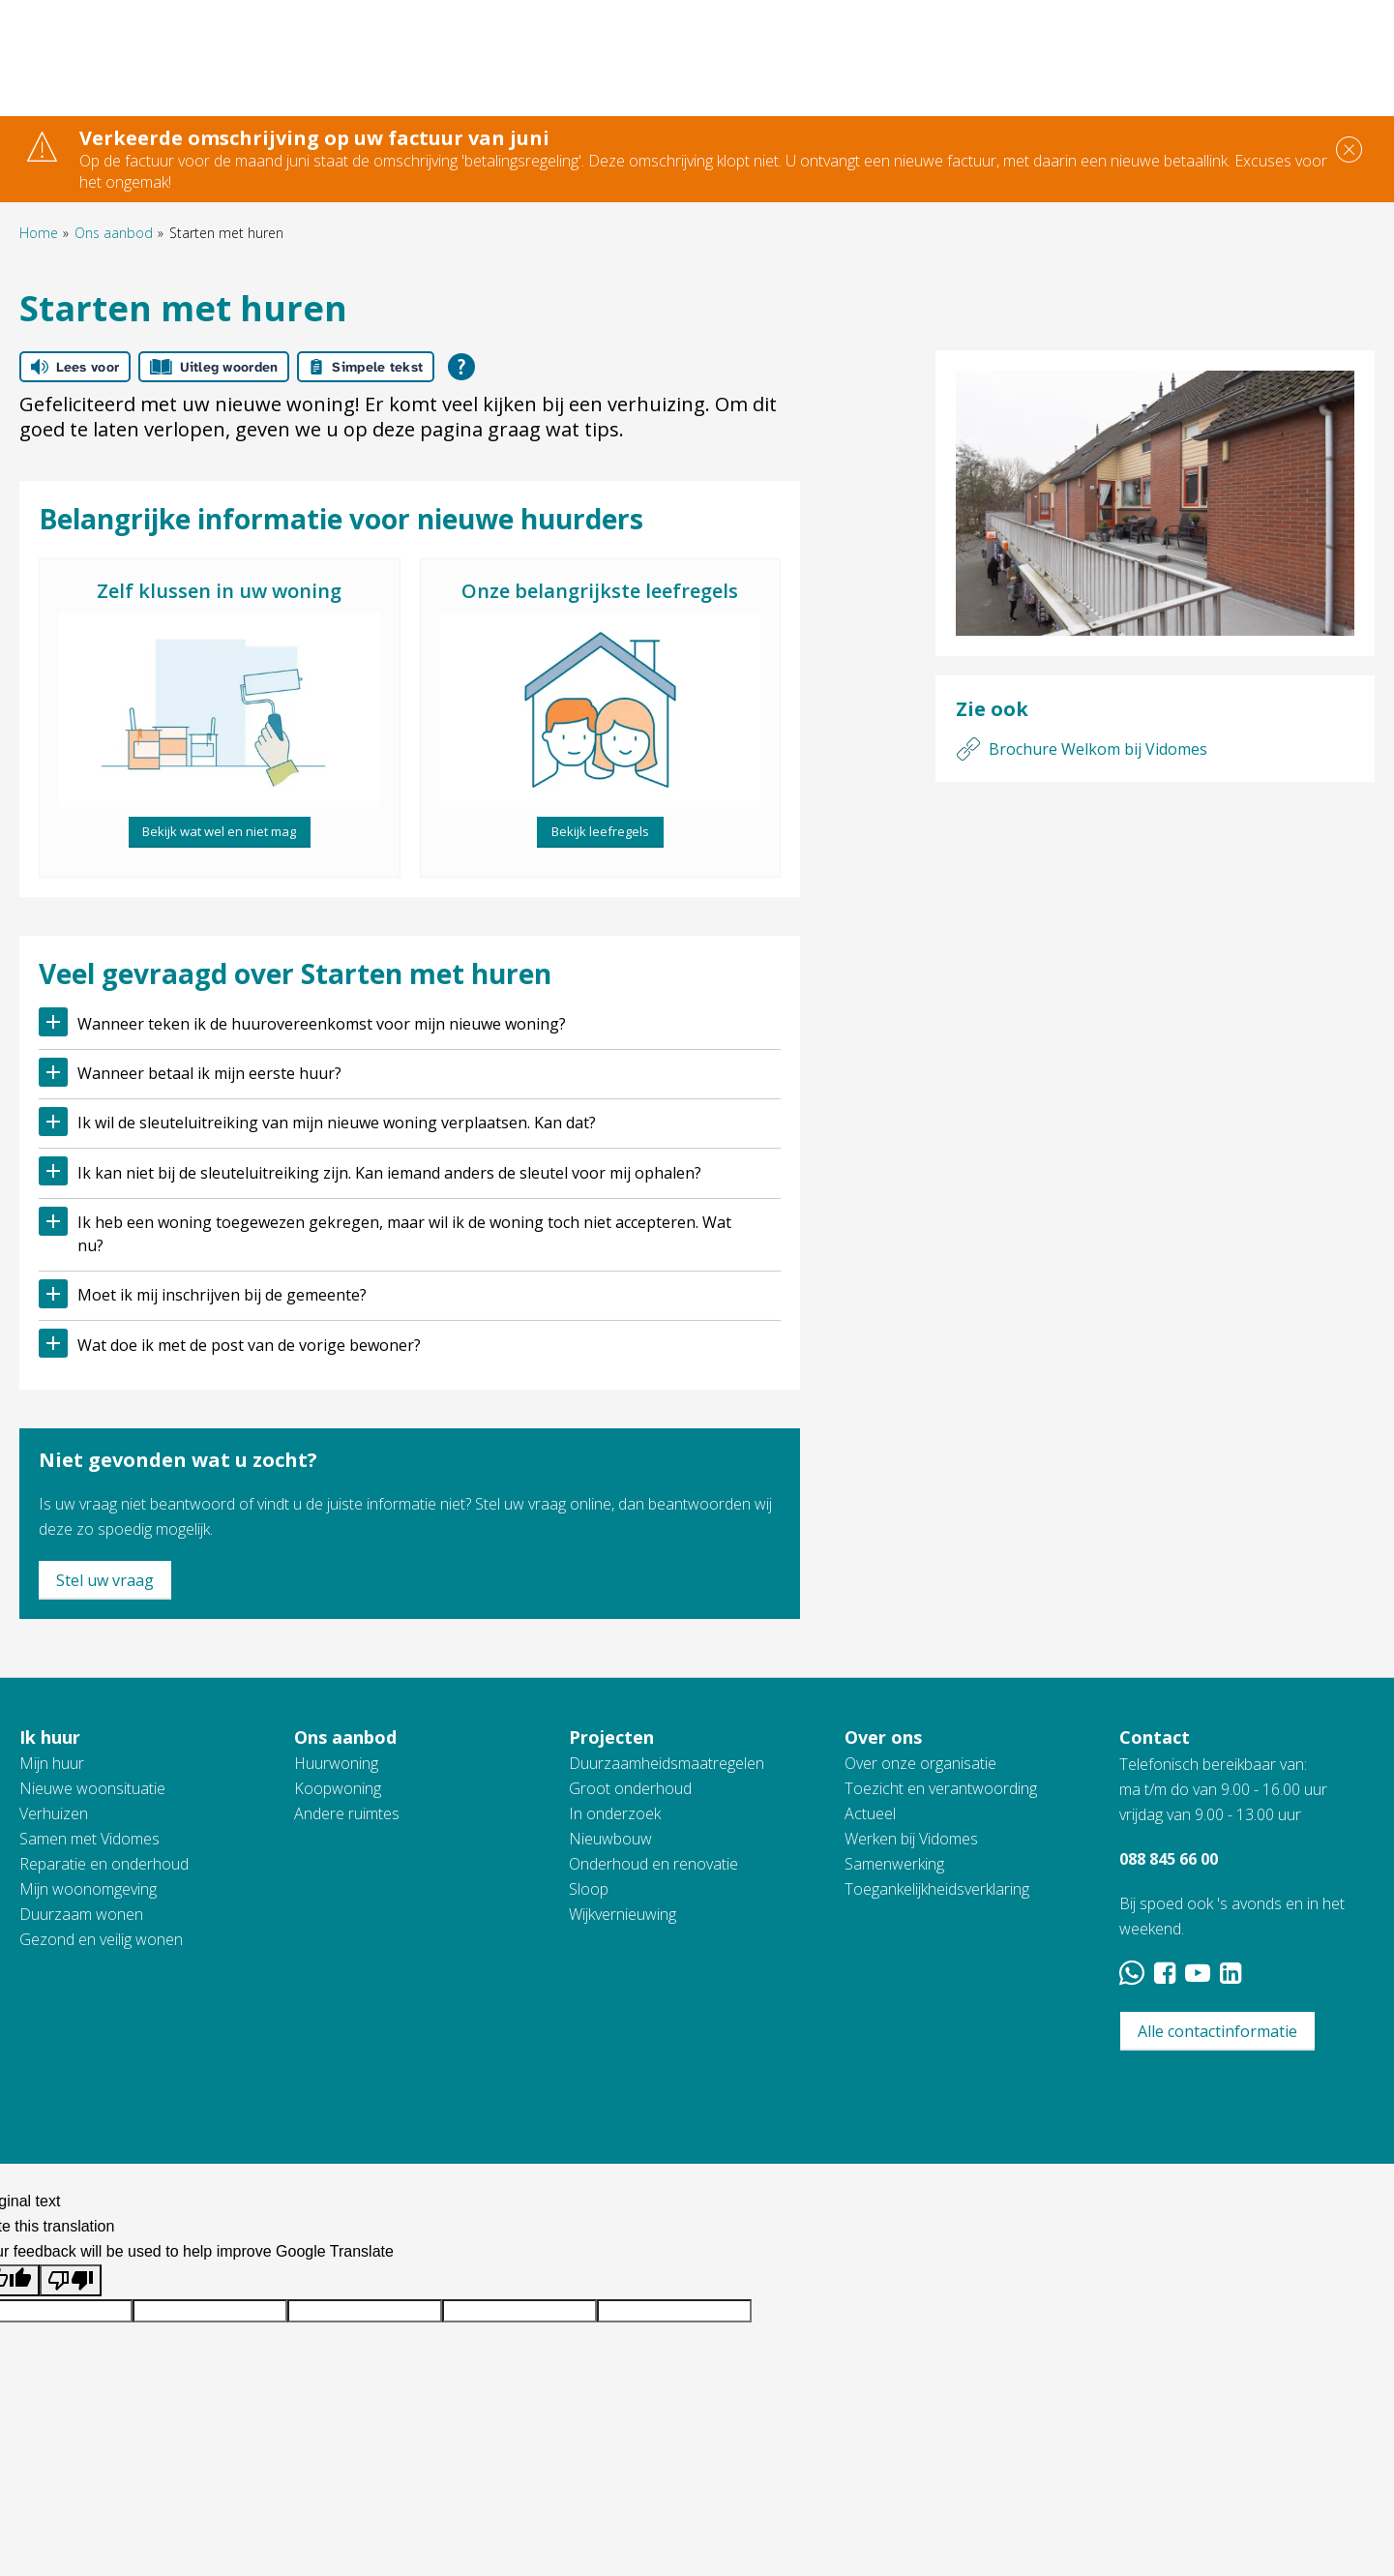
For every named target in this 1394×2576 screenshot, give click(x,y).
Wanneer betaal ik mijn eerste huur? (209, 1073)
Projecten (611, 1737)
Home (38, 233)
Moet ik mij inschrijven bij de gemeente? (222, 1294)
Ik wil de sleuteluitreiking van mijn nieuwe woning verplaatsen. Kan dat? (336, 1122)
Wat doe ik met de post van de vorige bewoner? (249, 1345)
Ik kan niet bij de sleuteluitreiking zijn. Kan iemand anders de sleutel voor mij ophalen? (389, 1172)
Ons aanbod (113, 233)
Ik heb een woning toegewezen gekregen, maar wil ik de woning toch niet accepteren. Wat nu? (404, 1234)
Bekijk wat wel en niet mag (219, 831)
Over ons (883, 1737)
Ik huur (49, 1737)
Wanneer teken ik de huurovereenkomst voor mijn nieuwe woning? (321, 1023)
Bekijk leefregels (600, 831)
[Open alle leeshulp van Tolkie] (461, 366)
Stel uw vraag (105, 1580)
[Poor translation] (71, 2280)
